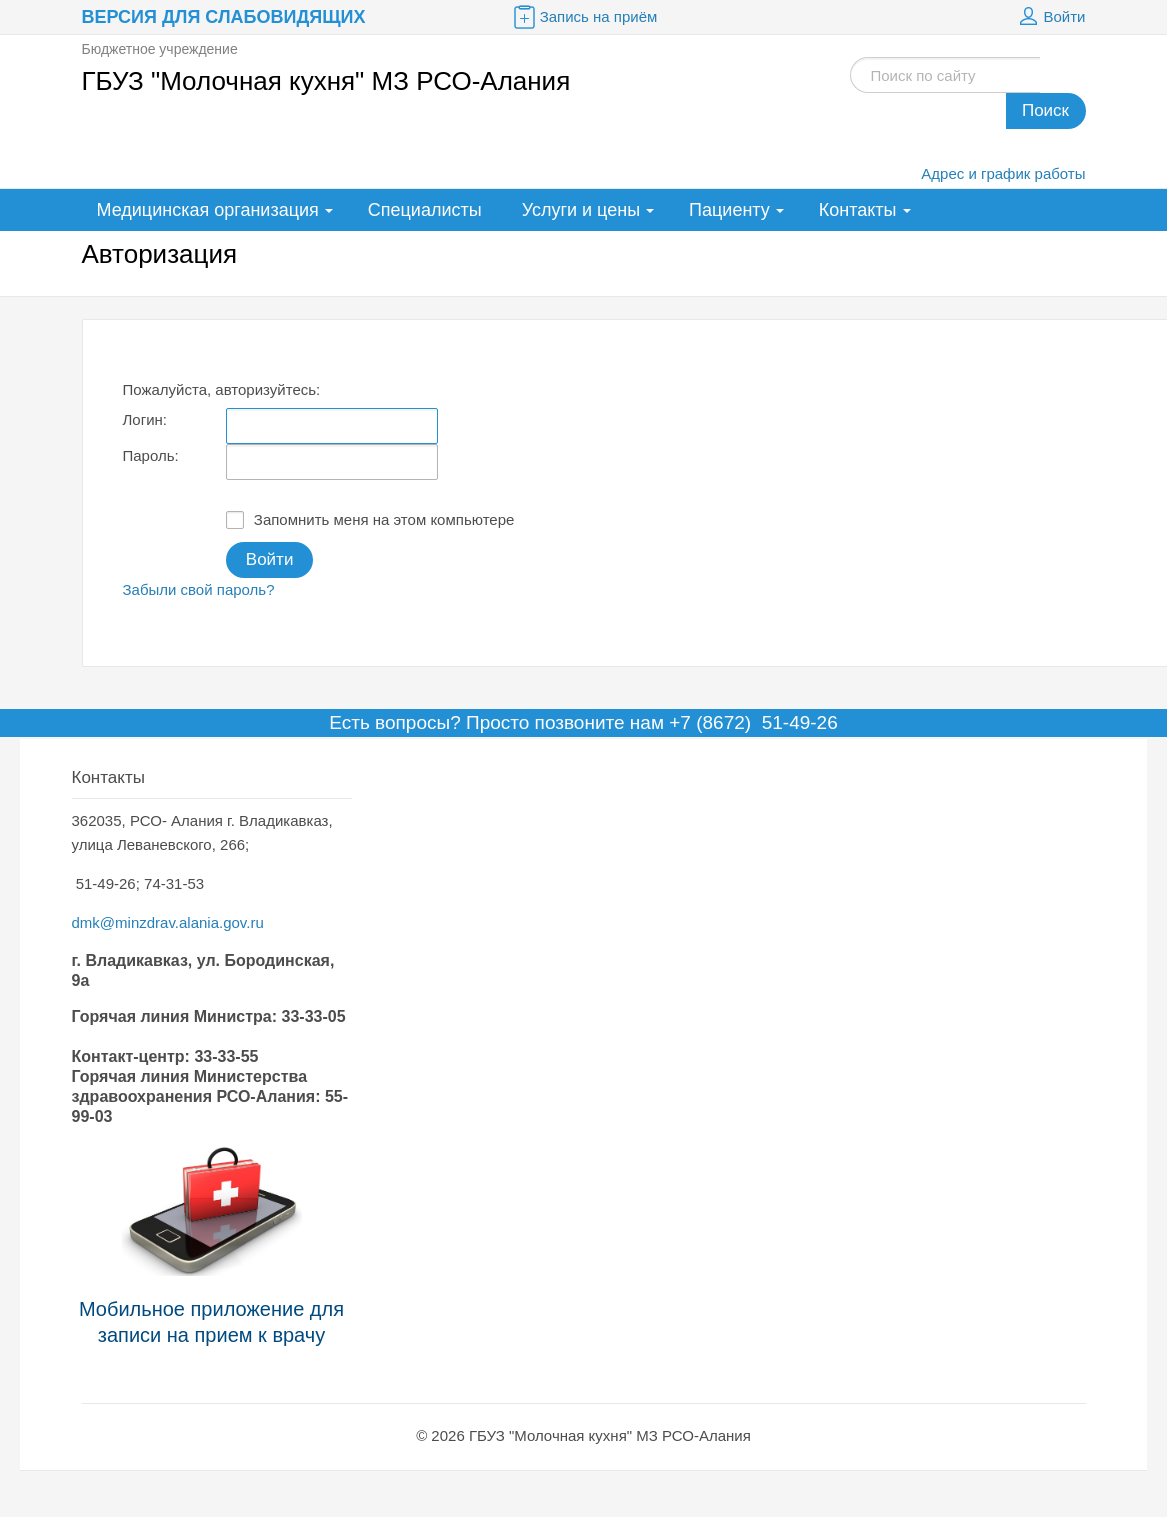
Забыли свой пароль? (199, 589)
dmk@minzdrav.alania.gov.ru (168, 922)
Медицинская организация (208, 210)
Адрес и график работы (1003, 173)
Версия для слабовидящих (224, 17)
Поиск (1045, 110)
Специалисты (425, 210)
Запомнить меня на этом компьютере (370, 520)
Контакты (858, 210)
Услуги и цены (581, 210)
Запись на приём (584, 17)
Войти (1050, 17)
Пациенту (729, 210)
